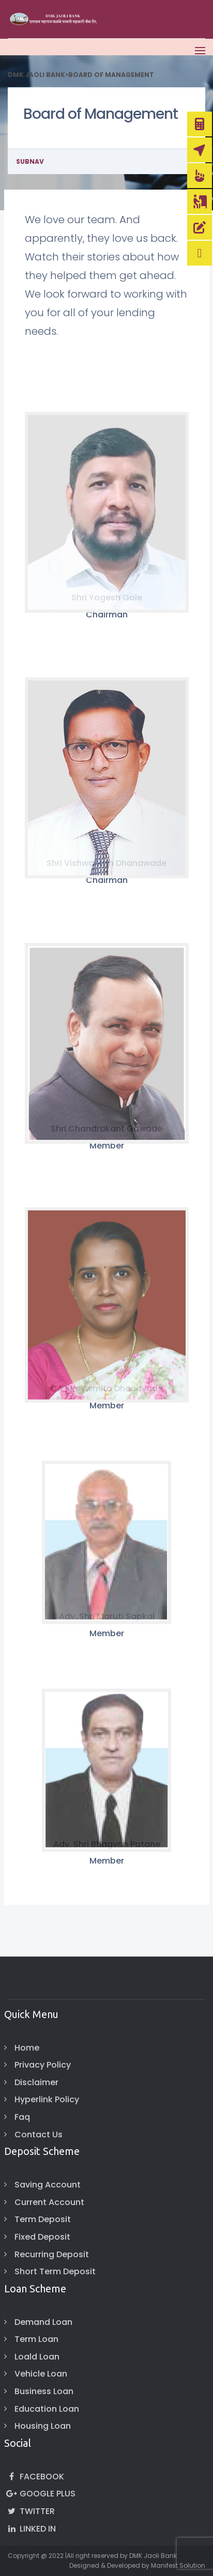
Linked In (30, 2529)
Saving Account (47, 2185)
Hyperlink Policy (46, 2099)
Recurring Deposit (51, 2254)
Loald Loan (36, 2357)
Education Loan (46, 2409)
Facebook (34, 2476)
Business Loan (43, 2391)
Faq (22, 2117)
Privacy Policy (42, 2065)
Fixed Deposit (42, 2237)
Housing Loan (42, 2426)
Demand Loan (43, 2322)
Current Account (49, 2202)
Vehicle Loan (40, 2374)
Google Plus (39, 2494)
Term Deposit (42, 2219)
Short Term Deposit (55, 2271)
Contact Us (38, 2134)
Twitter (29, 2511)
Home (26, 2048)
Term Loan (36, 2339)
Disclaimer (36, 2082)
